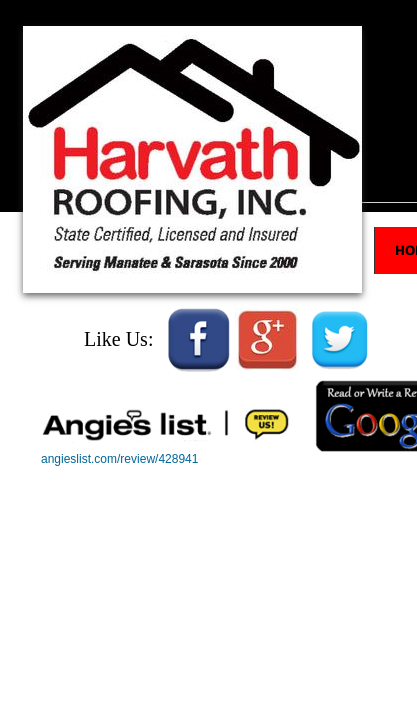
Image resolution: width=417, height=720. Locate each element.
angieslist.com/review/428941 (119, 459)
